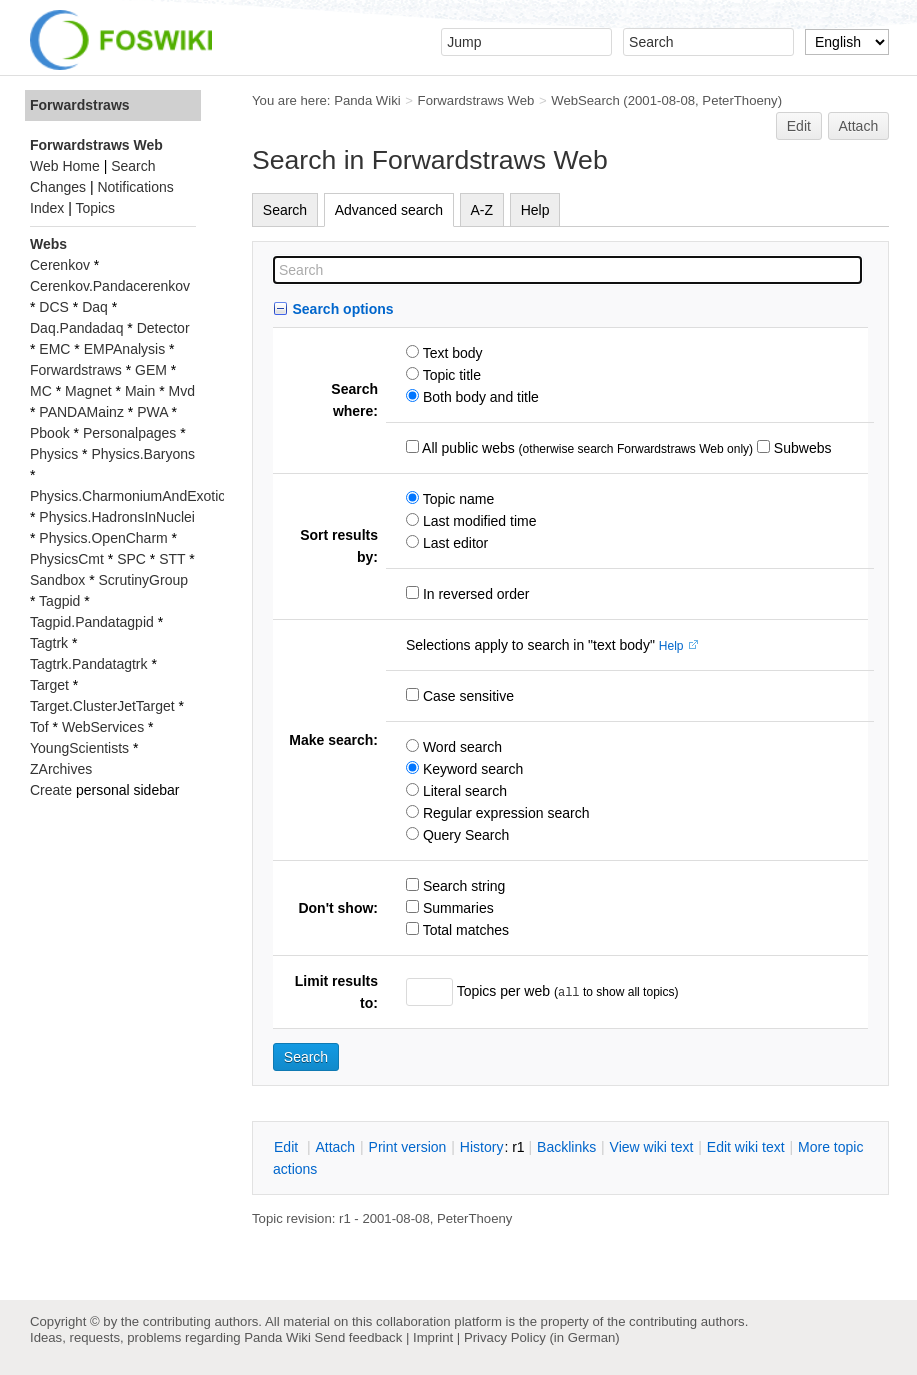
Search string (462, 886)
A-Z (482, 210)
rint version (408, 1147)
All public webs (467, 448)
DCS (54, 307)
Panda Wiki (367, 100)
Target (49, 685)
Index (47, 208)
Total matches (464, 930)
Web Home (65, 166)
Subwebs (800, 448)
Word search (460, 747)
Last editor (453, 543)
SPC (131, 559)
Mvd (182, 391)
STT (172, 559)
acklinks (566, 1147)
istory (482, 1147)
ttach (335, 1147)
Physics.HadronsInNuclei (117, 517)
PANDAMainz (81, 412)
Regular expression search (504, 813)
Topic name (456, 499)
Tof (39, 727)
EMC (54, 349)
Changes (58, 187)
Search (285, 210)
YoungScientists (79, 748)
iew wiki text (652, 1147)
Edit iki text (746, 1147)
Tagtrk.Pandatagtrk (89, 664)
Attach (859, 126)
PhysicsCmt (67, 559)
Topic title (450, 375)
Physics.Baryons (142, 454)
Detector (163, 328)
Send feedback (358, 1337)
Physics (54, 454)
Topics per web (503, 991)
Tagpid (59, 601)
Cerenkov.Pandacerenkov (110, 286)
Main (140, 391)
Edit (799, 126)
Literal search (463, 791)
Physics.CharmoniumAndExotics (131, 496)
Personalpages (129, 433)
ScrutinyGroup (143, 580)
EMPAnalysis (124, 349)
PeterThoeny (739, 100)
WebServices (103, 727)
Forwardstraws (80, 105)
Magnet (88, 391)
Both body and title (479, 397)
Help (535, 210)
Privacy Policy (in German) (542, 1337)
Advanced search (389, 210)
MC (41, 391)
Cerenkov (60, 265)
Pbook (50, 433)
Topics (95, 208)
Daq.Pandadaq (76, 328)
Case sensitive (466, 696)
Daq (95, 307)
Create (51, 790)
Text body (451, 353)
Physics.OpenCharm (103, 538)
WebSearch (585, 100)
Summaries (456, 908)
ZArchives (61, 769)
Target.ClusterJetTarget (102, 706)
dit (288, 1147)
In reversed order (474, 594)
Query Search (464, 835)
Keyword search (471, 769)
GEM (151, 370)
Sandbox (57, 580)
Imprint (433, 1337)
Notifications (135, 187)
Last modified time (478, 521)
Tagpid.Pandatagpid (92, 622)
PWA (152, 412)
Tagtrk (49, 643)
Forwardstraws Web (476, 100)
